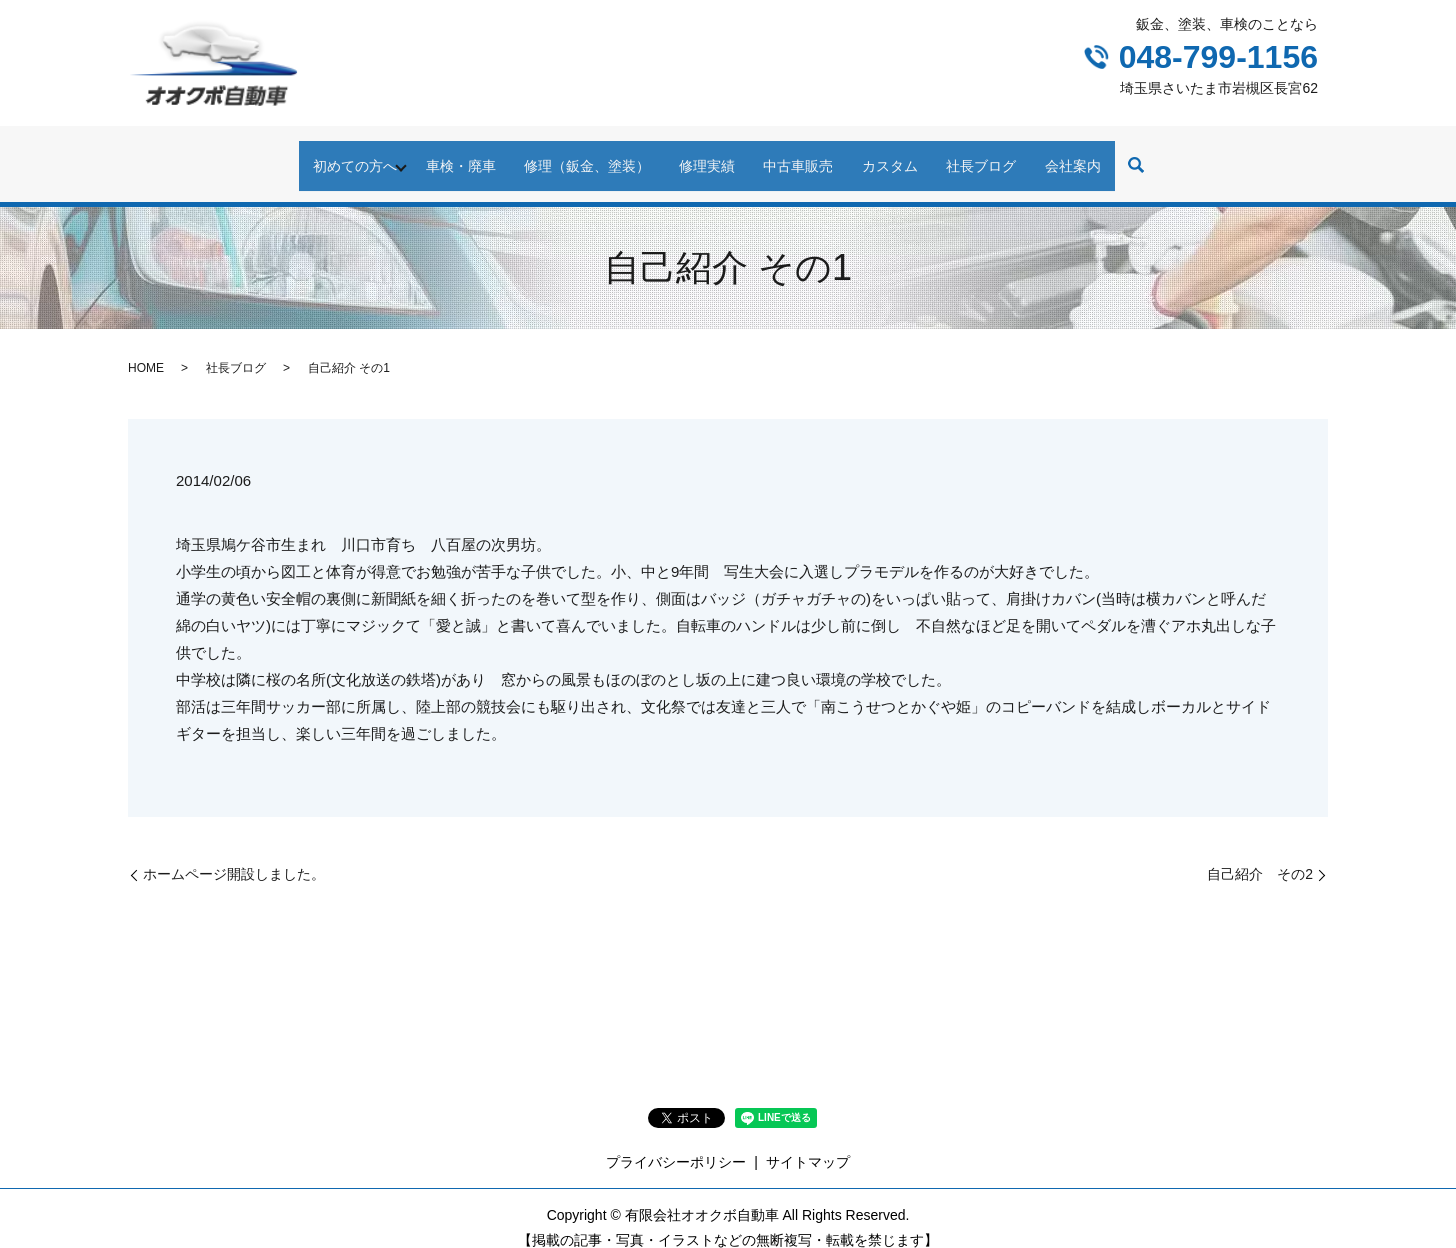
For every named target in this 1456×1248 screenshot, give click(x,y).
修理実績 (700, 155)
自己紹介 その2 (1260, 855)
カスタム (910, 155)
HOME (146, 349)
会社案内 (1120, 155)
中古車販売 (805, 155)
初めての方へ (308, 155)
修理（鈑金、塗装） (567, 155)
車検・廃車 (427, 155)
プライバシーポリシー (676, 1143)
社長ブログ (1015, 155)
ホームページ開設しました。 (234, 855)
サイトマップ (808, 1143)
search (1190, 157)
